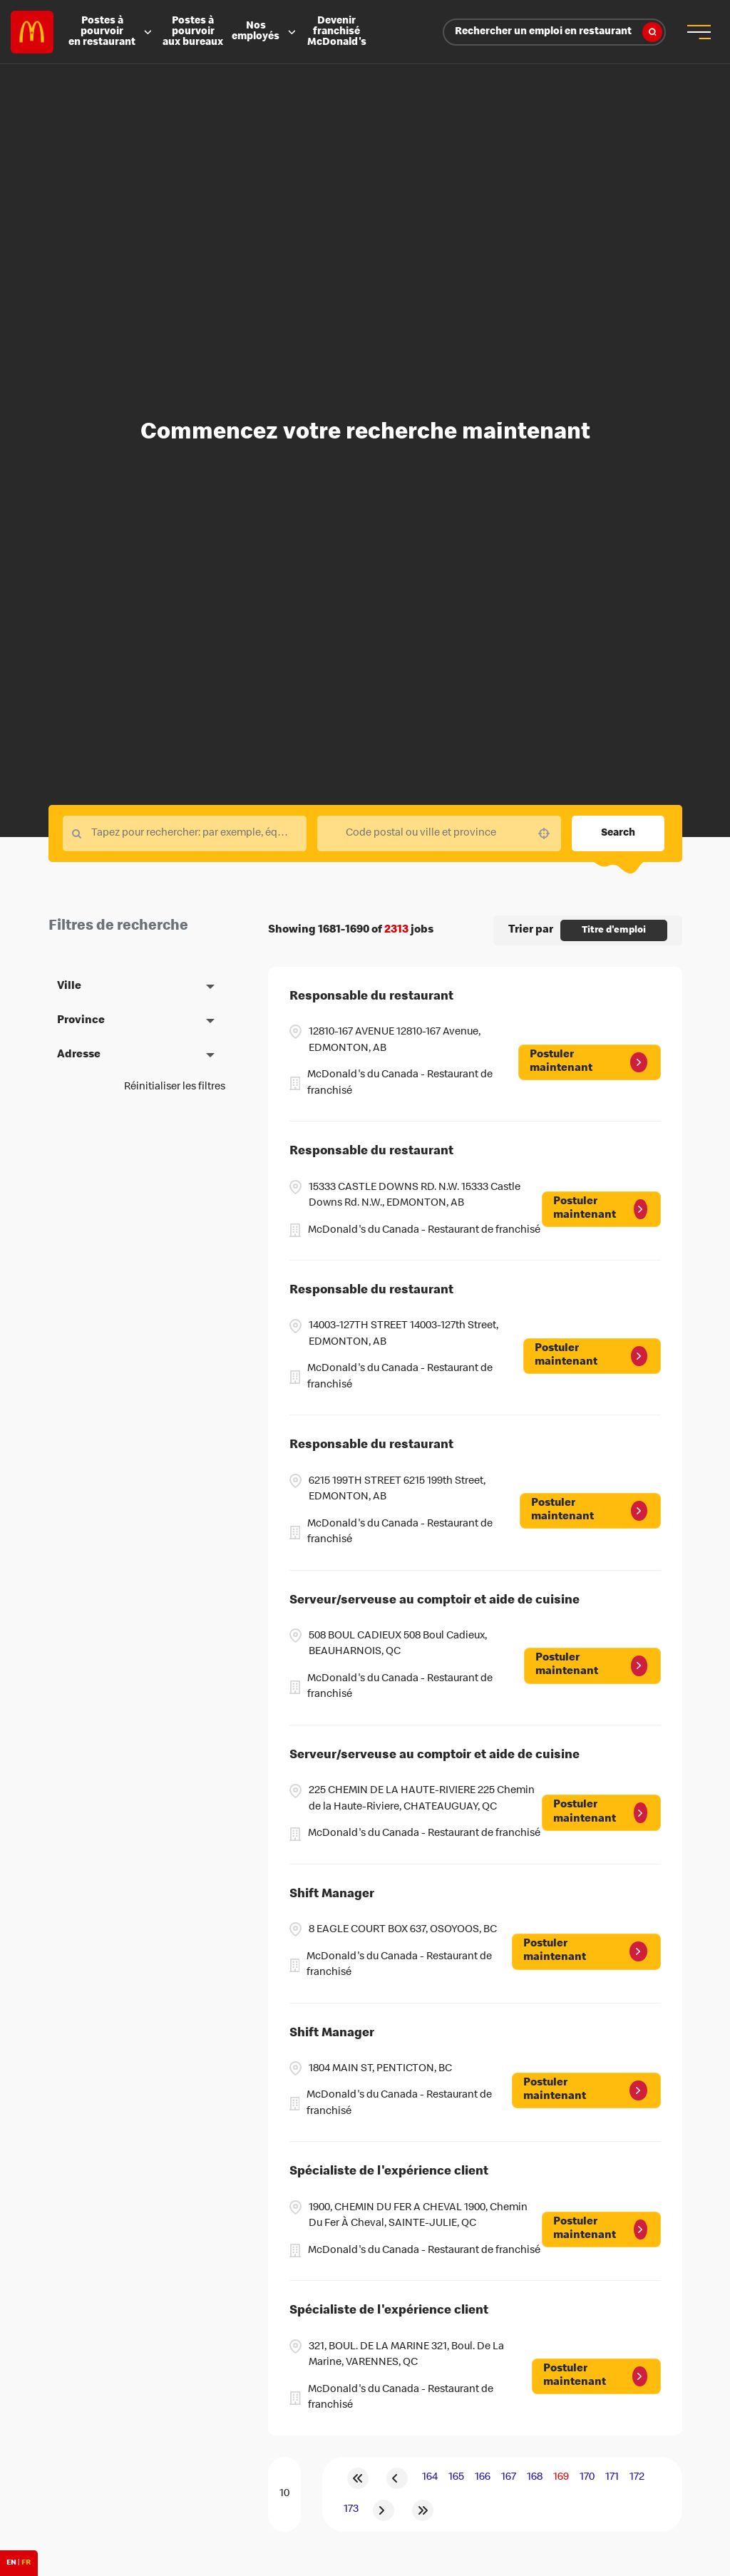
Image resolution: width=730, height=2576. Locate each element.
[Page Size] (284, 2494)
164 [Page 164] (430, 2477)
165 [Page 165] (456, 2477)
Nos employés (265, 32)
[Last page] (422, 2510)
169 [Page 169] (561, 2477)
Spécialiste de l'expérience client (388, 2172)
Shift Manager (331, 1895)
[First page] (358, 2478)
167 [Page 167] (508, 2477)
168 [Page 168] (535, 2477)
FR (26, 2563)
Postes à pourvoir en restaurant (111, 32)
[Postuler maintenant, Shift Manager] (586, 1951)
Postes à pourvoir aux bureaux (193, 32)
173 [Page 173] (351, 2509)
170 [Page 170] (587, 2477)
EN (11, 2563)
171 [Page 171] (612, 2477)
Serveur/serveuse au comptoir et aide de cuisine (434, 1601)
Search (618, 833)
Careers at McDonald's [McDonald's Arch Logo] (32, 32)
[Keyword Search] (185, 833)
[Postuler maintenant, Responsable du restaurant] (589, 1062)
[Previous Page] (397, 2478)
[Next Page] (383, 2510)
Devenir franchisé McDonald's (336, 32)
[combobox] (439, 833)
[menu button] (698, 32)
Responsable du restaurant (371, 997)
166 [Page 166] (482, 2477)
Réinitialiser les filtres (174, 1087)
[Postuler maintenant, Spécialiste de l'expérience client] (601, 2229)
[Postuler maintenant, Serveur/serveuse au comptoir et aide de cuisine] (592, 1665)
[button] (544, 833)
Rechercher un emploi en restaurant (558, 32)
